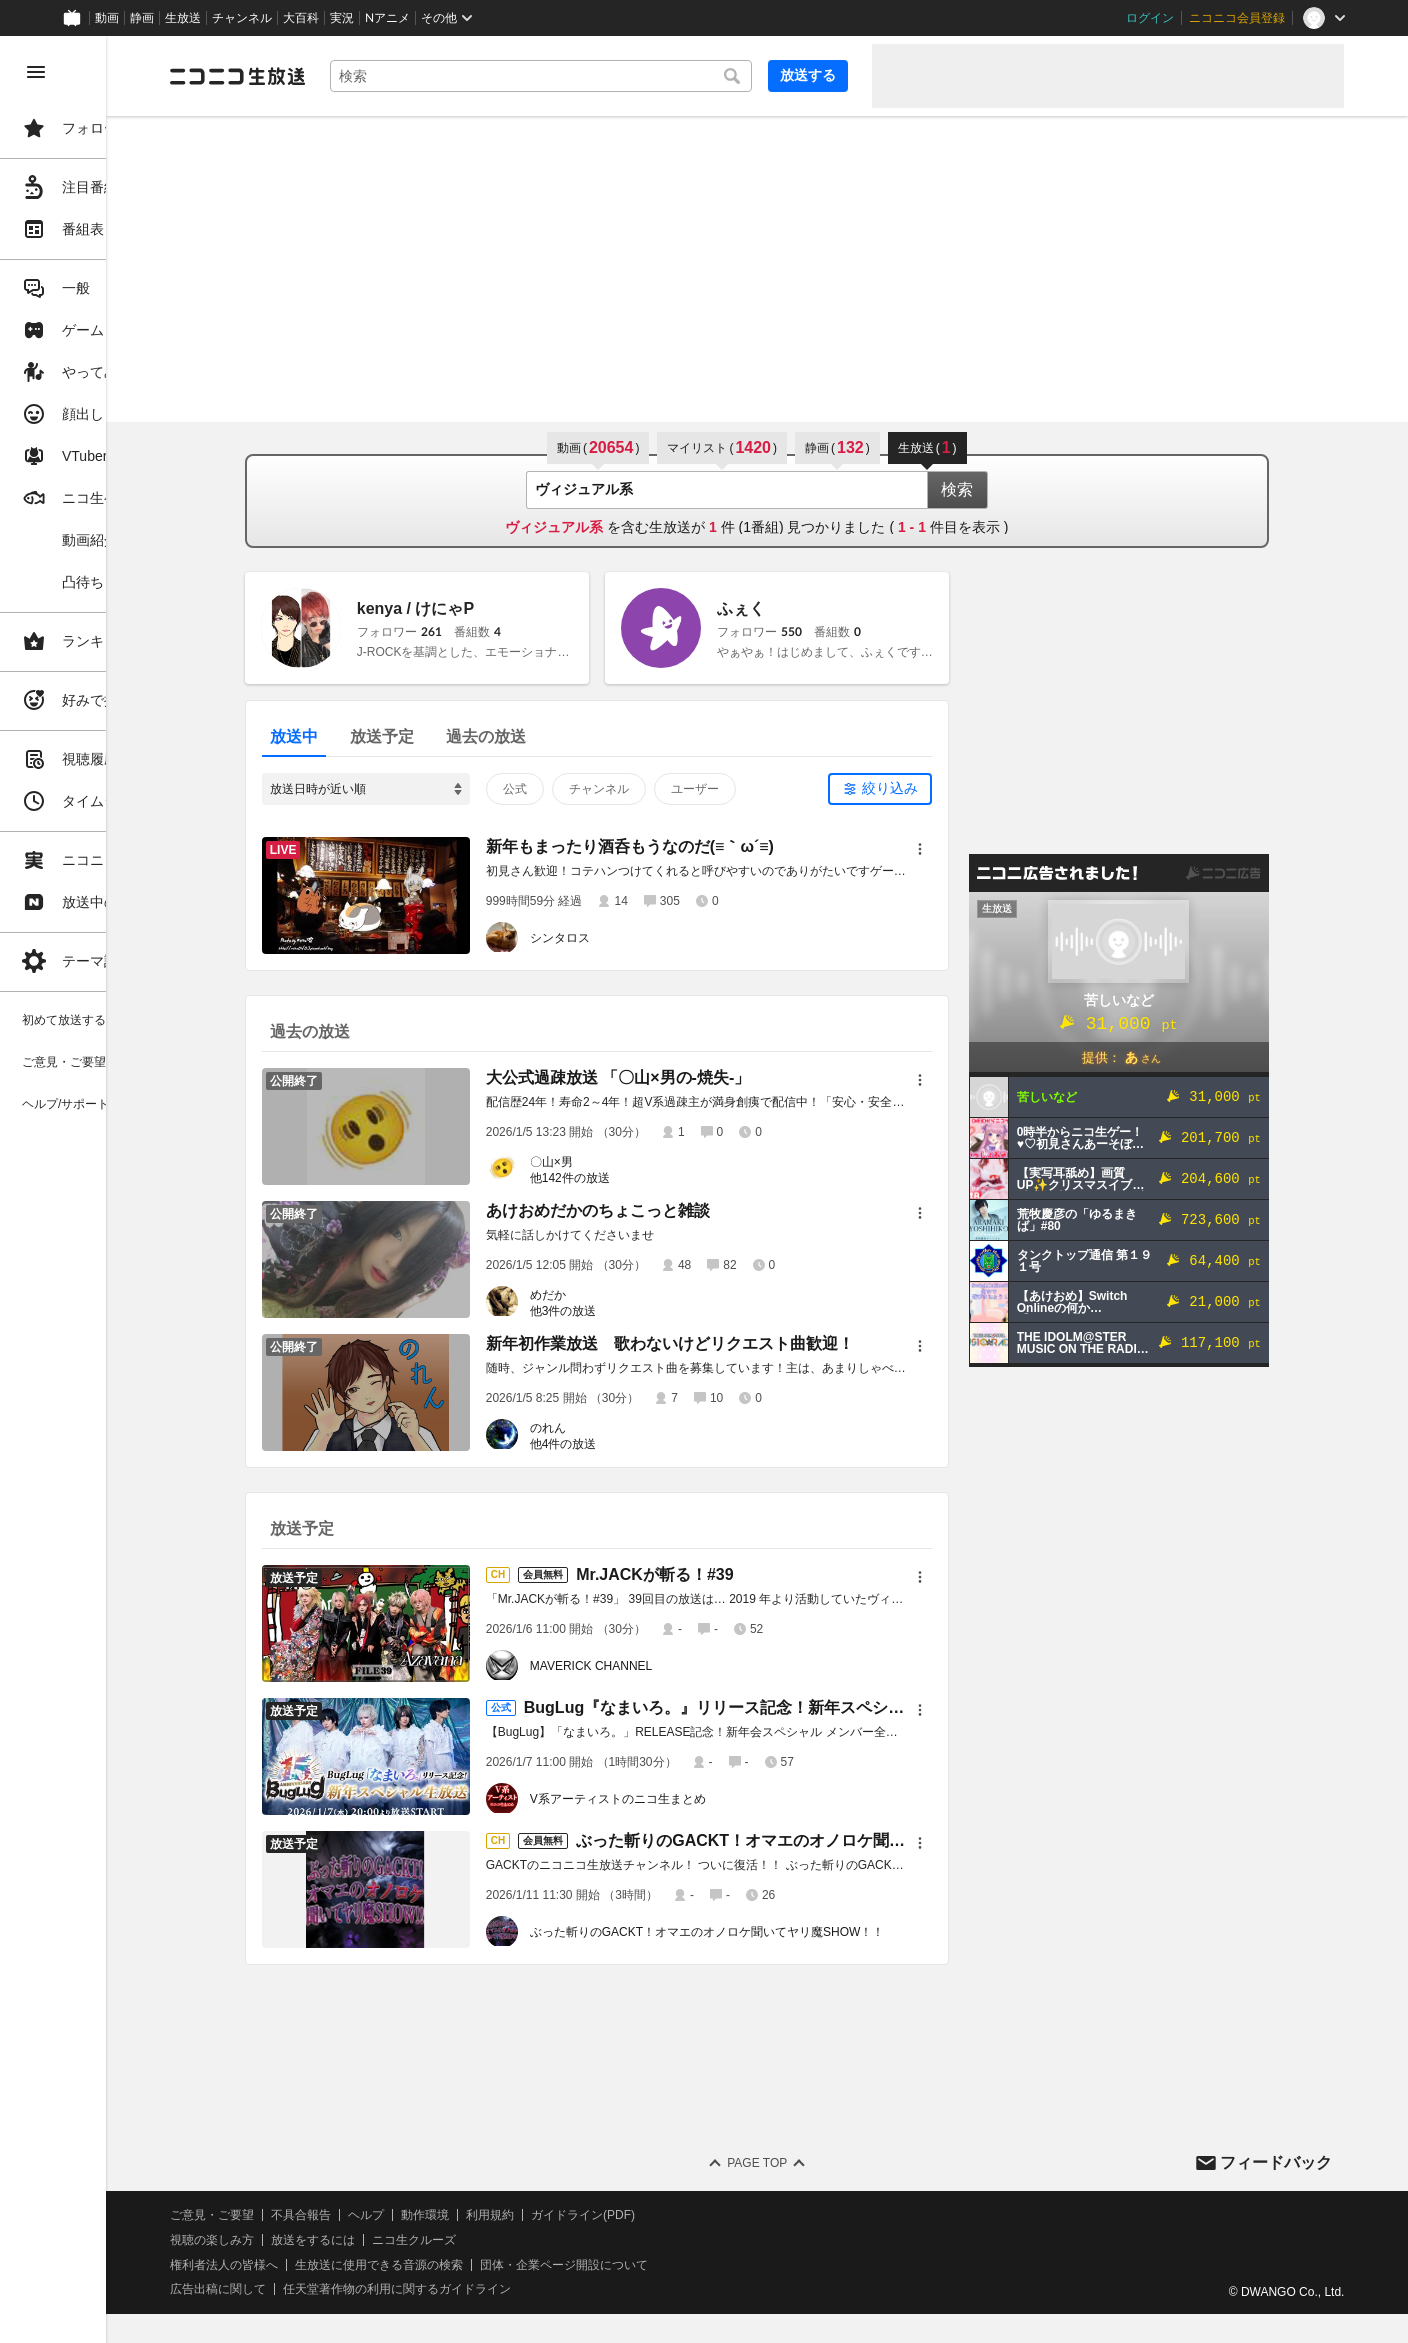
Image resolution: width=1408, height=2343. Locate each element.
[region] (112, 1189)
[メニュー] (979, 849)
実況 (342, 18)
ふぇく (800, 608)
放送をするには (431, 2240)
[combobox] (600, 76)
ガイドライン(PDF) (701, 2215)
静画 (142, 18)
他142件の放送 (629, 1178)
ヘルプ (484, 2215)
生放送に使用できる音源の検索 (497, 2265)
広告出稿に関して (336, 2289)
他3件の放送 (622, 1311)
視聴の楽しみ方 (330, 2240)
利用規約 (608, 2215)
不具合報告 (419, 2215)
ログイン (1150, 18)
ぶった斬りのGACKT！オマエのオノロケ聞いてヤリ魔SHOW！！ (766, 1932)
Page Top (816, 2163)
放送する (808, 75)
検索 (1016, 489)
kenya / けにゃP (474, 608)
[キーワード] (600, 76)
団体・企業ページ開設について (682, 2265)
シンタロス (619, 938)
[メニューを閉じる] (36, 72)
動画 (107, 18)
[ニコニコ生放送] (356, 76)
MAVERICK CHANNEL (650, 1666)
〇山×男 (610, 1162)
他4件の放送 (622, 1444)
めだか (607, 1295)
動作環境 (543, 2215)
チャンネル (242, 18)
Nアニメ (387, 18)
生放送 (183, 18)
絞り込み (949, 788)
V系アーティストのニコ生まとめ (677, 1799)
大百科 (301, 18)
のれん (607, 1428)
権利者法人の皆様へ (342, 2265)
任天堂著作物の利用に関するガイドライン (515, 2289)
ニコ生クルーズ (532, 2240)
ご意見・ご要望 (330, 2215)
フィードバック (1276, 2162)
